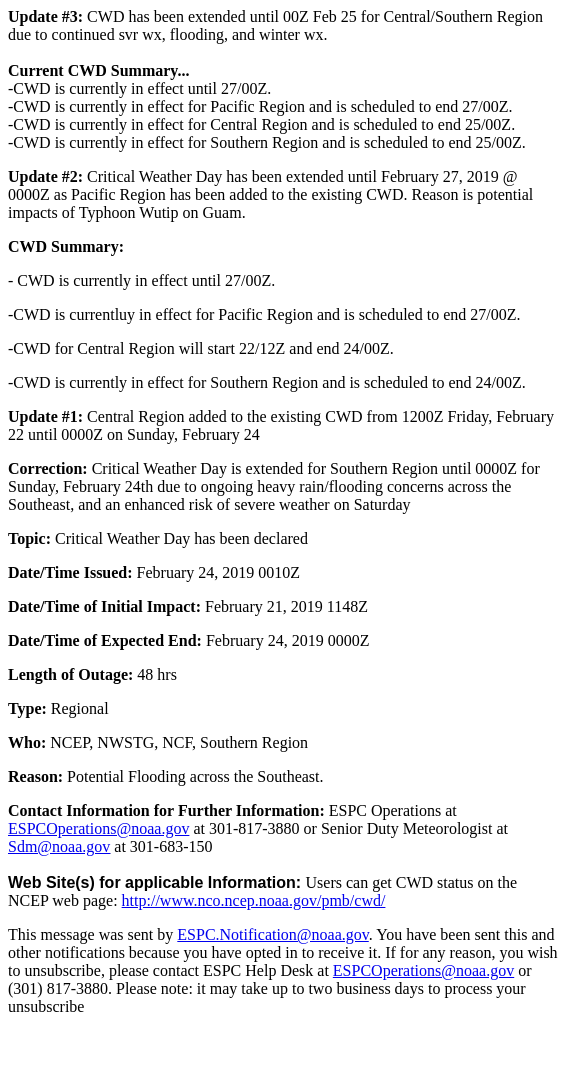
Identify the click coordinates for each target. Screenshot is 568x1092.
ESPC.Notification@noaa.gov (272, 934)
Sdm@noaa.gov (59, 846)
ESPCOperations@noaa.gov (98, 828)
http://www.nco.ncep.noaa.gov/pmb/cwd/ (254, 900)
